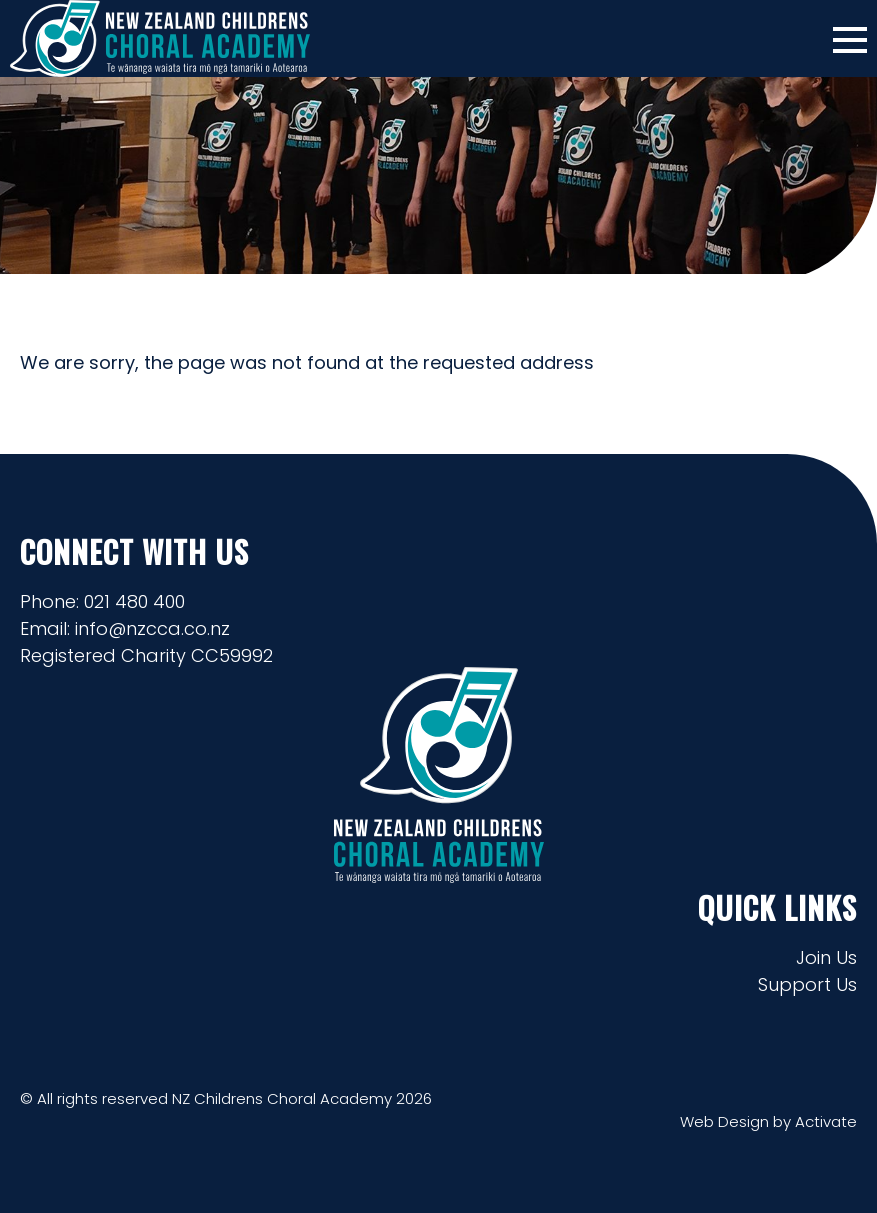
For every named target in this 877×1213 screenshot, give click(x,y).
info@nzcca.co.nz (152, 628)
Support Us (807, 984)
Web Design (724, 1121)
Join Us (826, 957)
